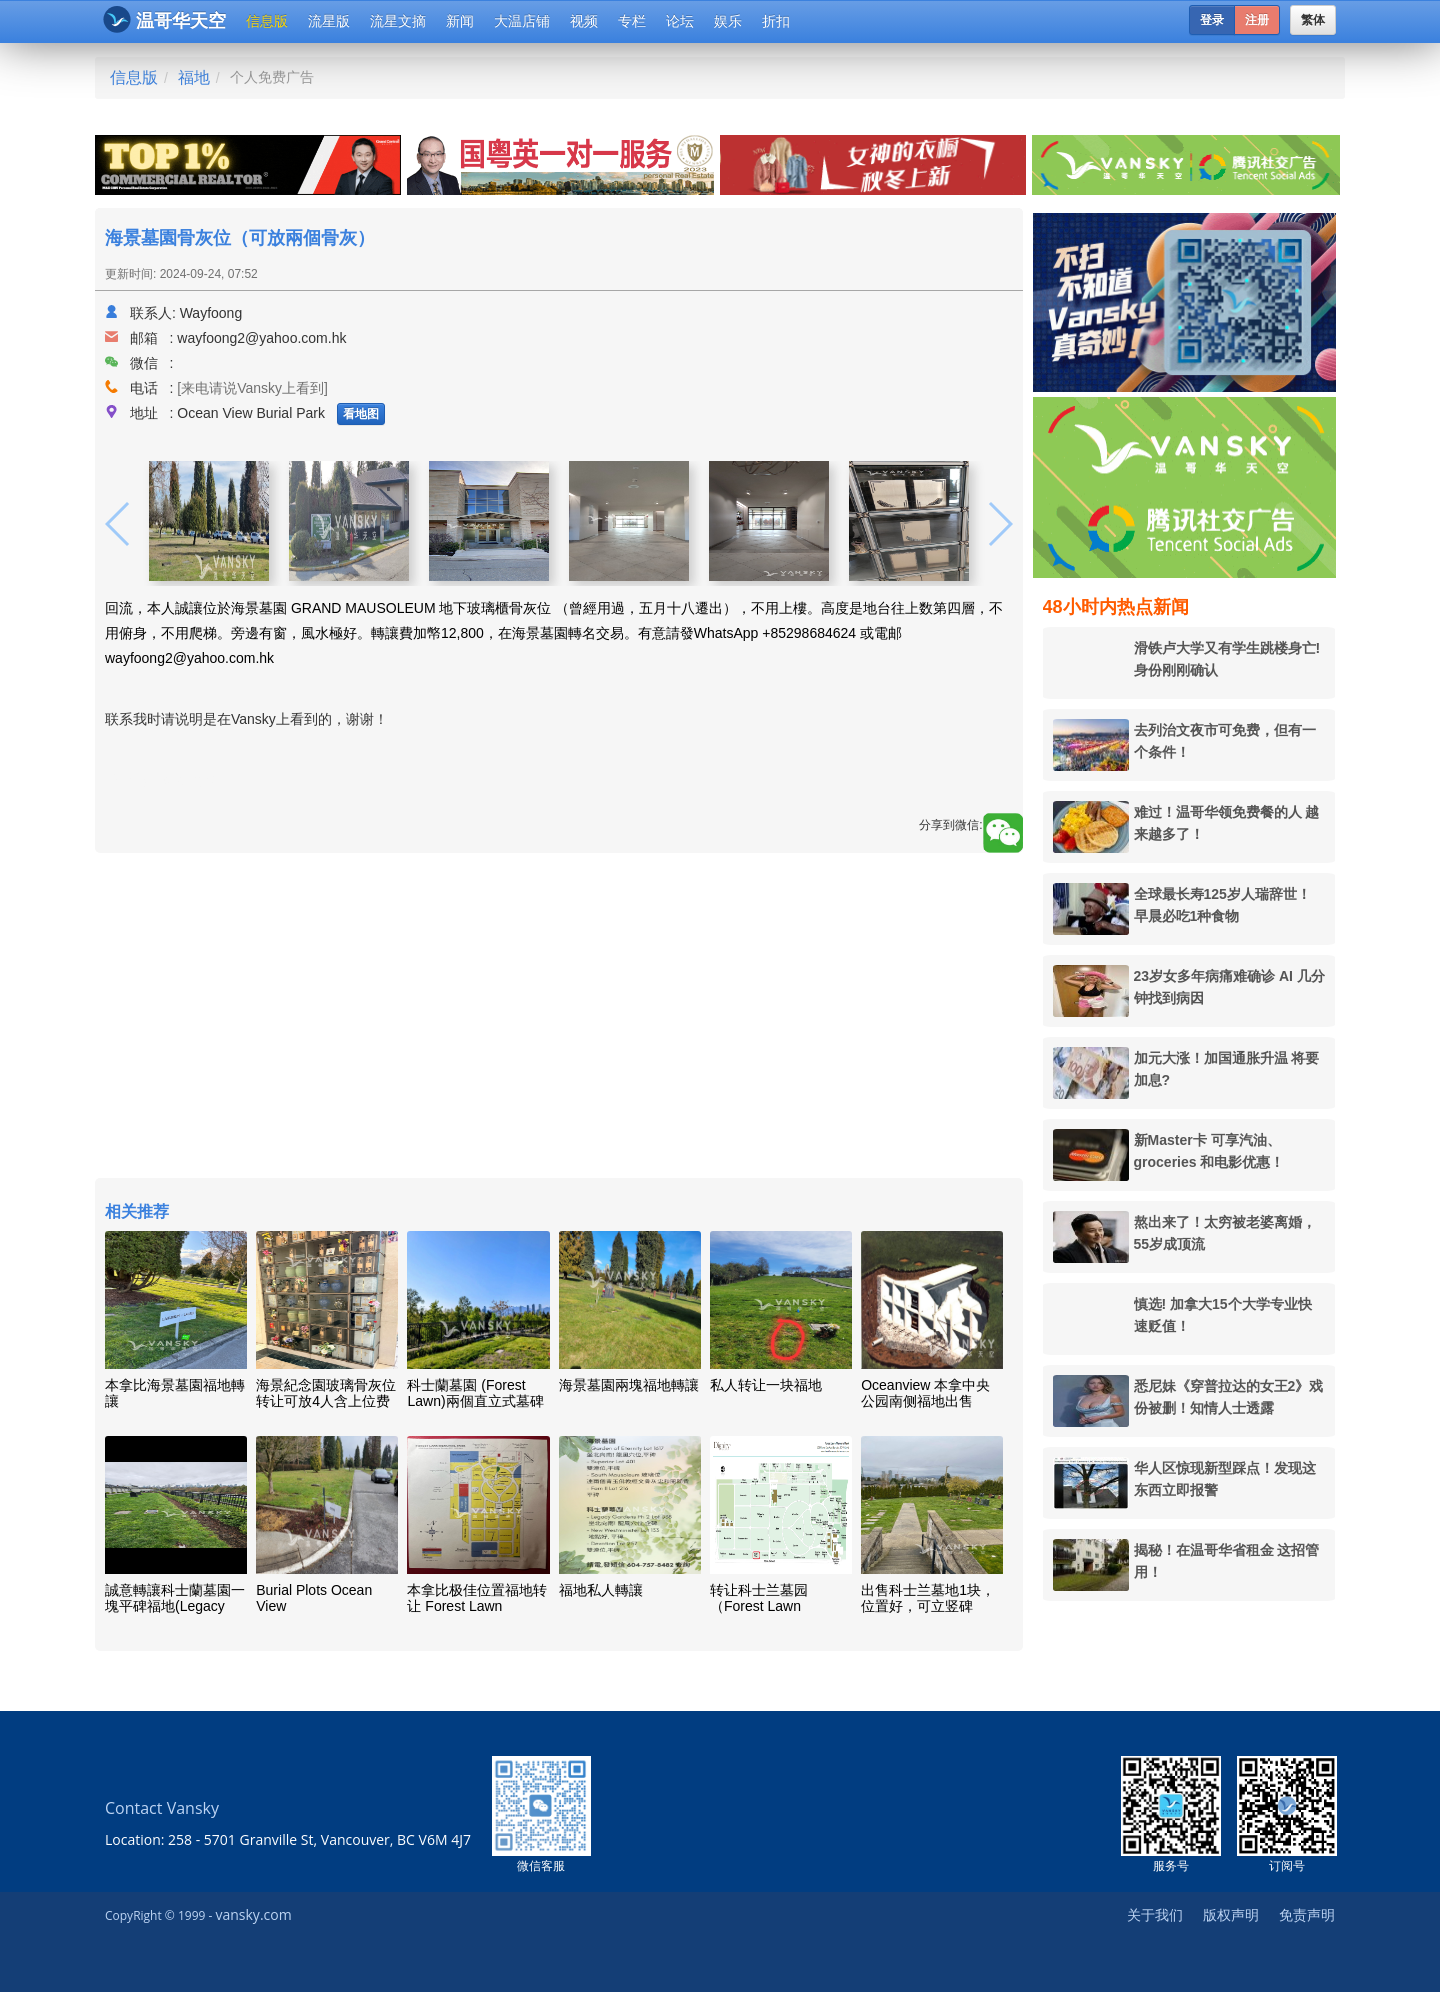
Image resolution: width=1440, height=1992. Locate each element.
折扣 (776, 21)
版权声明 (1231, 1914)
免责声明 (1307, 1914)
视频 (584, 21)
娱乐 (728, 21)
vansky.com (253, 1914)
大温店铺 (522, 21)
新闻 (460, 21)
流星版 (329, 21)
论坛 (680, 21)
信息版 (267, 21)
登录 (1212, 20)
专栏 (632, 21)
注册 (1257, 20)
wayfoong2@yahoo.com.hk (261, 338)
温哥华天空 (164, 19)
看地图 (361, 414)
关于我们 (1155, 1914)
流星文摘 (398, 21)
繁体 (1313, 20)
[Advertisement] (559, 1018)
